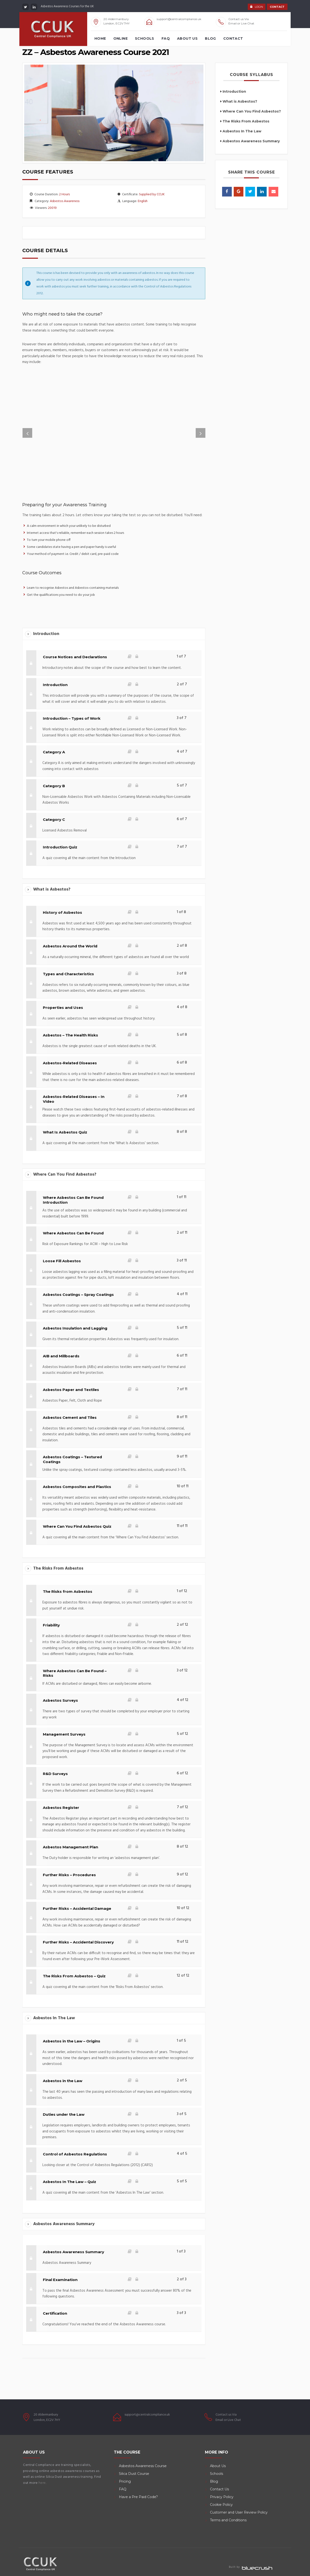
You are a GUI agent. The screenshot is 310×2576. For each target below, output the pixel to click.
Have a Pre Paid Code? (138, 2497)
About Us (187, 38)
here (42, 2483)
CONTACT (277, 6)
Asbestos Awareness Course (143, 2466)
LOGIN (259, 6)
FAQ (166, 38)
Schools (144, 38)
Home (100, 38)
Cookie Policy (221, 2504)
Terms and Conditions (228, 2520)
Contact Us (219, 2489)
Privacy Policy (221, 2497)
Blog (210, 38)
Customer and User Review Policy (239, 2512)
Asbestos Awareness (64, 201)
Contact (233, 38)
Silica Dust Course (134, 2473)
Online (120, 38)
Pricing (125, 2481)
